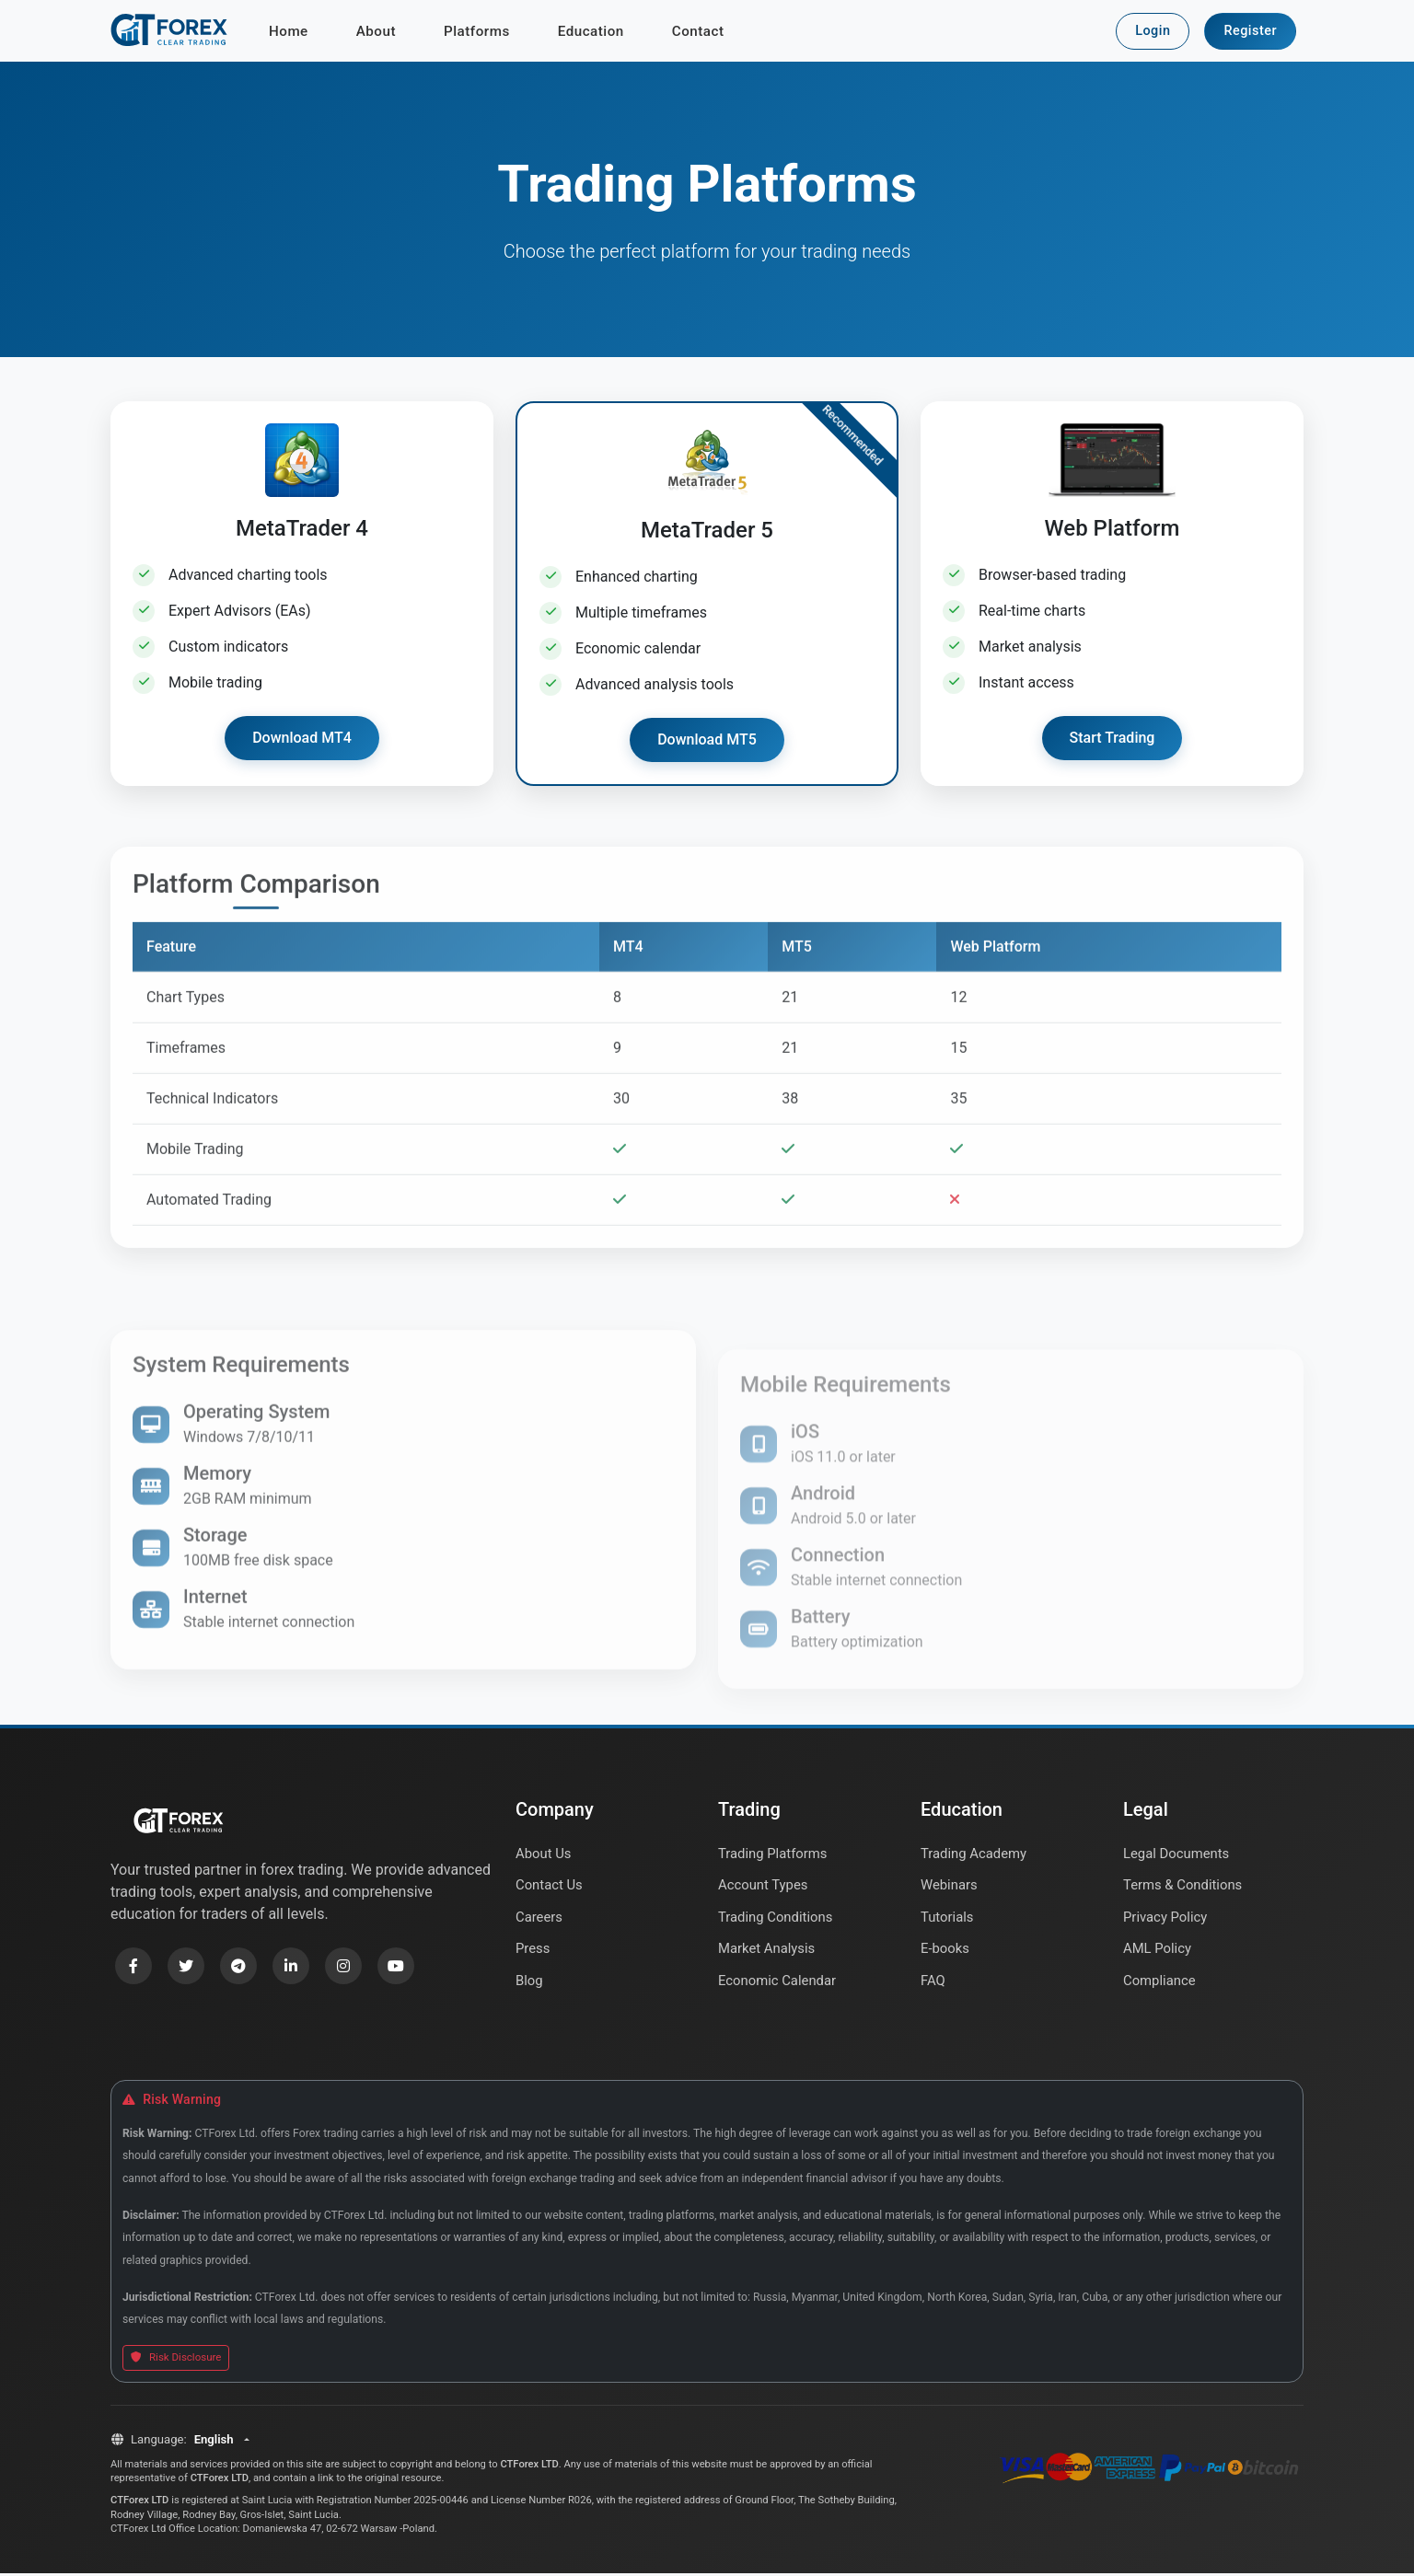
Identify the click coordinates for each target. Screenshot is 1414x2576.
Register (1250, 32)
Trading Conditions (776, 1922)
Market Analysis (767, 1955)
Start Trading (1112, 740)
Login (1152, 32)
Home (288, 32)
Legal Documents (1177, 1856)
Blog (529, 1989)
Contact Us (550, 1889)
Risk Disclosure (176, 2360)
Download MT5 (707, 742)
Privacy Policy (1166, 1922)
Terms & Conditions (1184, 1889)
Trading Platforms (773, 1856)
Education (591, 32)
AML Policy (1158, 1955)
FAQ (933, 1989)
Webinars (950, 1889)
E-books (945, 1955)
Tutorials (948, 1922)
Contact (698, 32)
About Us (544, 1856)
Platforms (477, 32)
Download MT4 (302, 740)
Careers (539, 1922)
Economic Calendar (778, 1989)
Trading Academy (975, 1856)
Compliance (1160, 1989)
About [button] (376, 32)
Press (533, 1955)
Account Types (764, 1889)
